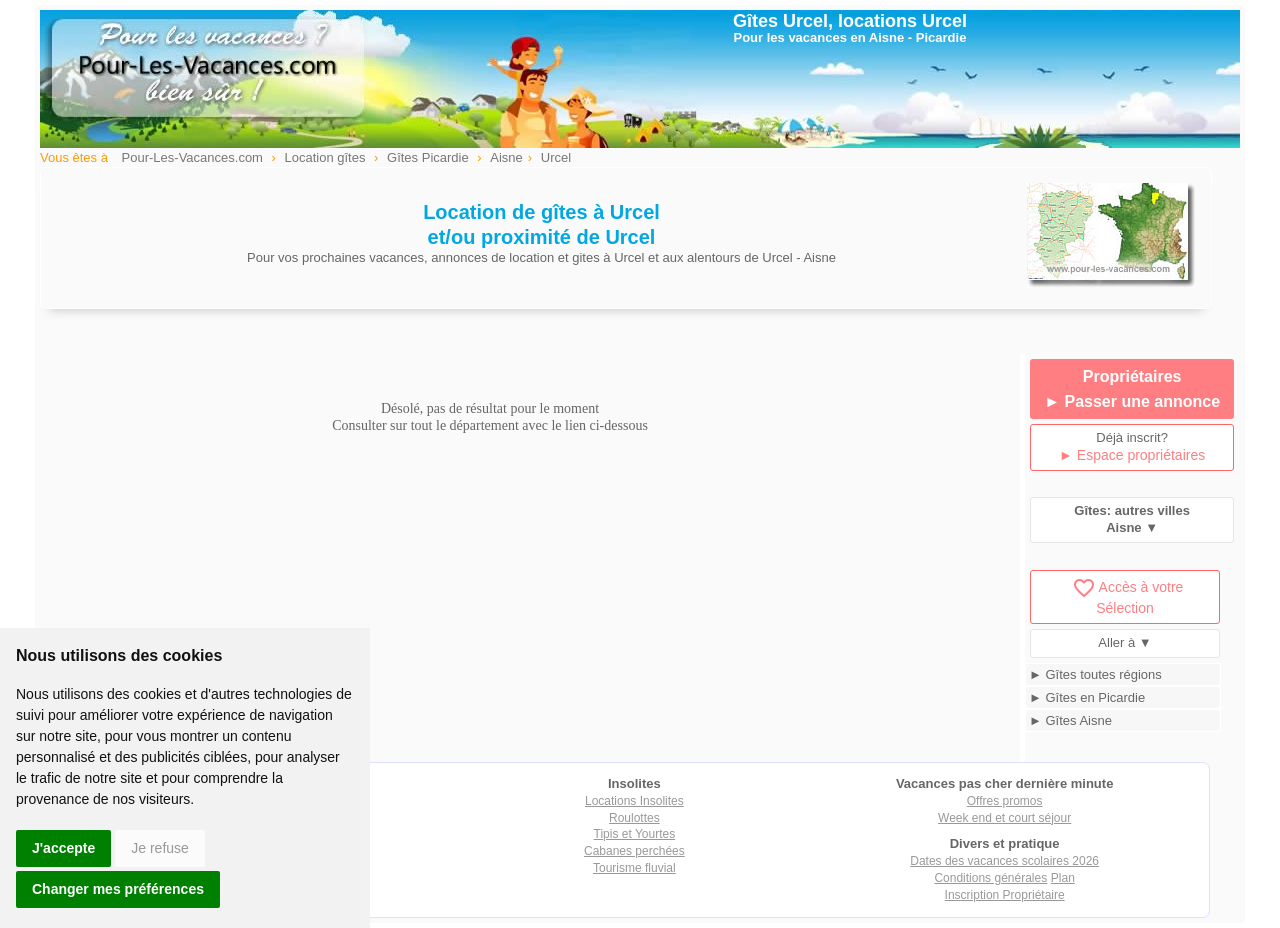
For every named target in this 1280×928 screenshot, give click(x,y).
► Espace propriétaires (1132, 455)
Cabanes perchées (634, 851)
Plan (1063, 878)
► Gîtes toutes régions (1095, 674)
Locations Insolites (634, 801)
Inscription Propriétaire (1005, 895)
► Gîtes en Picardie (1087, 697)
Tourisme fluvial (634, 868)
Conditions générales (990, 878)
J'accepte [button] (63, 848)
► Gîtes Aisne (1070, 720)
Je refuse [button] (160, 848)
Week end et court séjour (1004, 818)
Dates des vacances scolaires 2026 (1004, 861)
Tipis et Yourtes (635, 834)
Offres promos (1005, 801)
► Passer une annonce (1132, 401)
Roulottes (634, 818)
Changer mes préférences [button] (118, 889)
